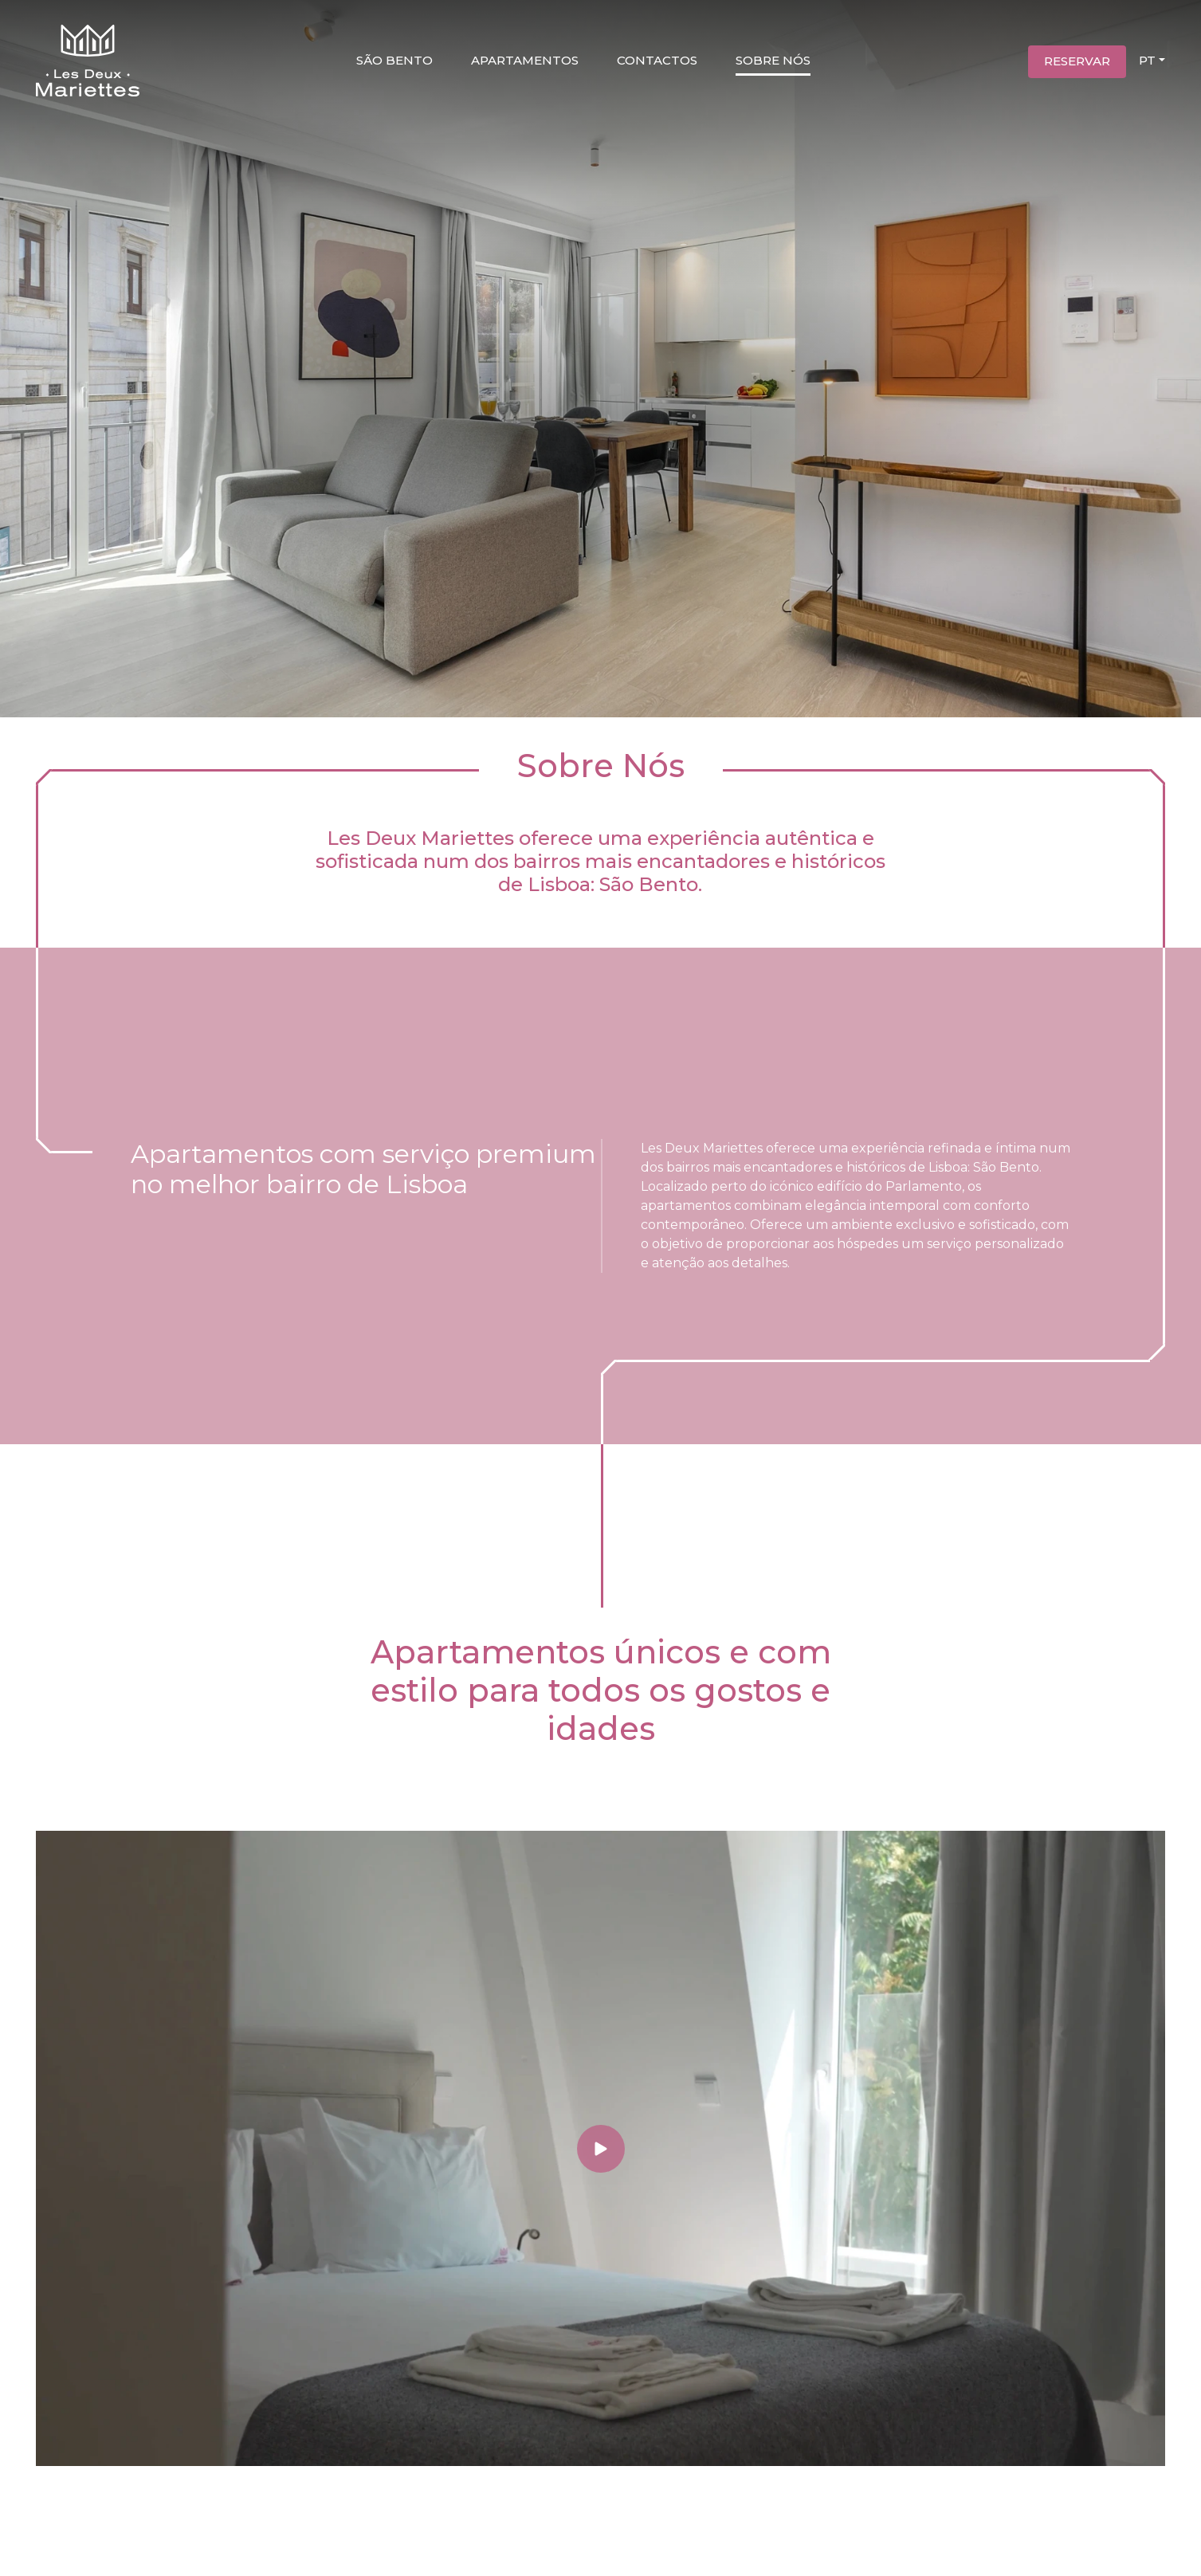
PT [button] (1147, 60)
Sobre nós (773, 60)
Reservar (1077, 61)
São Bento (394, 60)
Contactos (657, 60)
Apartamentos (525, 60)
